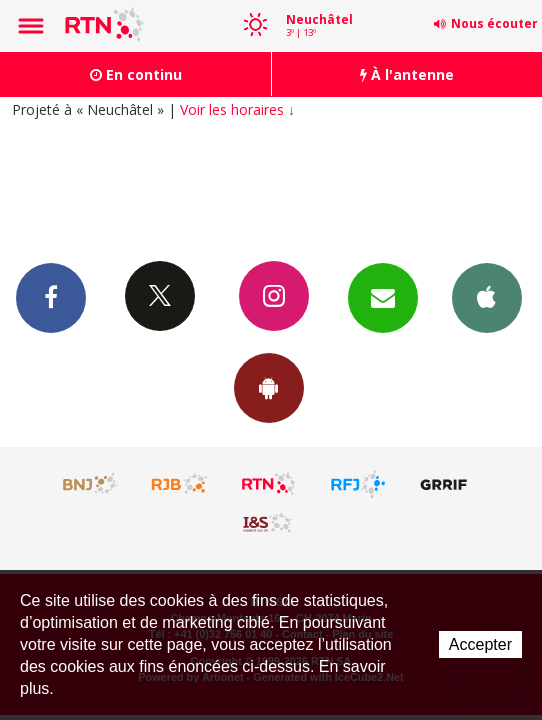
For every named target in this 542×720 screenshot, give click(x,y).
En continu (136, 74)
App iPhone (487, 297)
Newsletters (383, 297)
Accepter (480, 644)
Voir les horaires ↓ (237, 109)
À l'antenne (407, 74)
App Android (269, 387)
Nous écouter (494, 23)
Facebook (51, 297)
